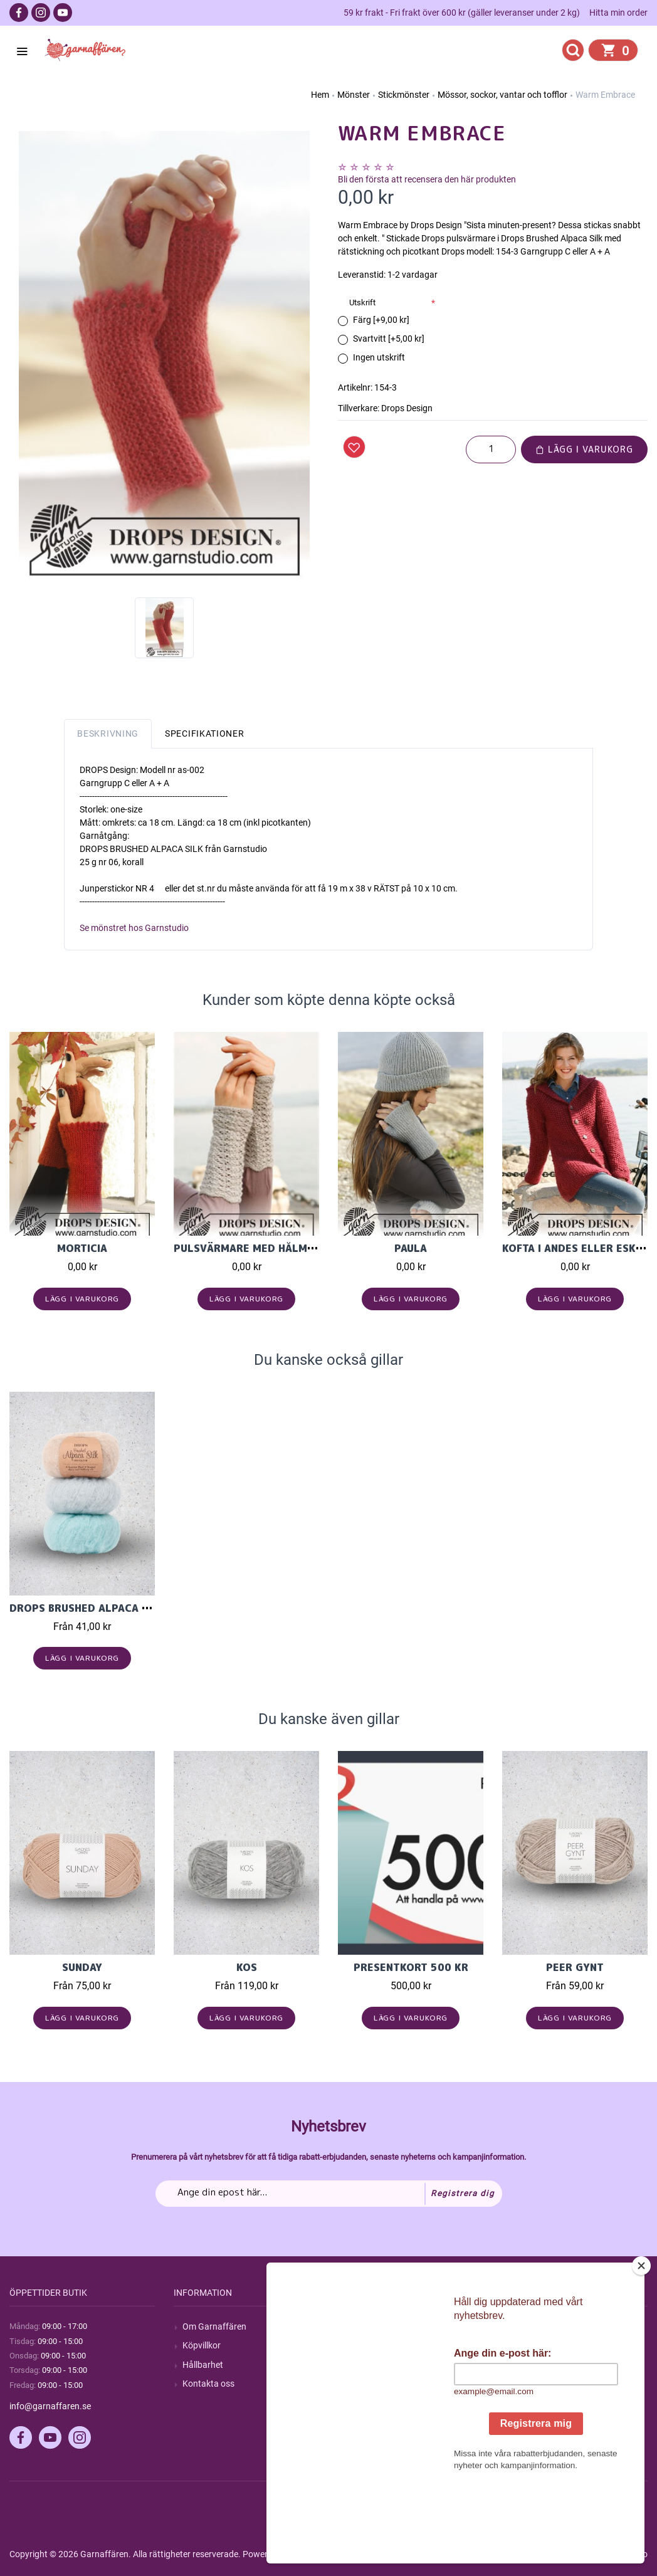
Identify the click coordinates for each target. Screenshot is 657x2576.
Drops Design (407, 408)
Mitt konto (531, 2326)
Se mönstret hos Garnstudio (134, 928)
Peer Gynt (575, 1967)
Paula (410, 1248)
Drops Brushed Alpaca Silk (86, 1608)
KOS (246, 1967)
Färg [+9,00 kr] (381, 320)
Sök (354, 2326)
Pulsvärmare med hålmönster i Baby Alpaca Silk (313, 1248)
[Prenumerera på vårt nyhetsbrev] (329, 2193)
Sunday (82, 1967)
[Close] (643, 2344)
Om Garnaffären (214, 2326)
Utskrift (362, 302)
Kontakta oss (208, 2384)
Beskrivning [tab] (108, 733)
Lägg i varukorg (584, 449)
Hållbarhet (202, 2365)
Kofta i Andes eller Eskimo (579, 1248)
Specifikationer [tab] (204, 733)
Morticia (82, 1248)
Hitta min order (618, 13)
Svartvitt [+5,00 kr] (388, 339)
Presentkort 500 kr (411, 1967)
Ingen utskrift (379, 357)
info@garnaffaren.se (50, 2406)
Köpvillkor (201, 2345)
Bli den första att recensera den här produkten (427, 179)
